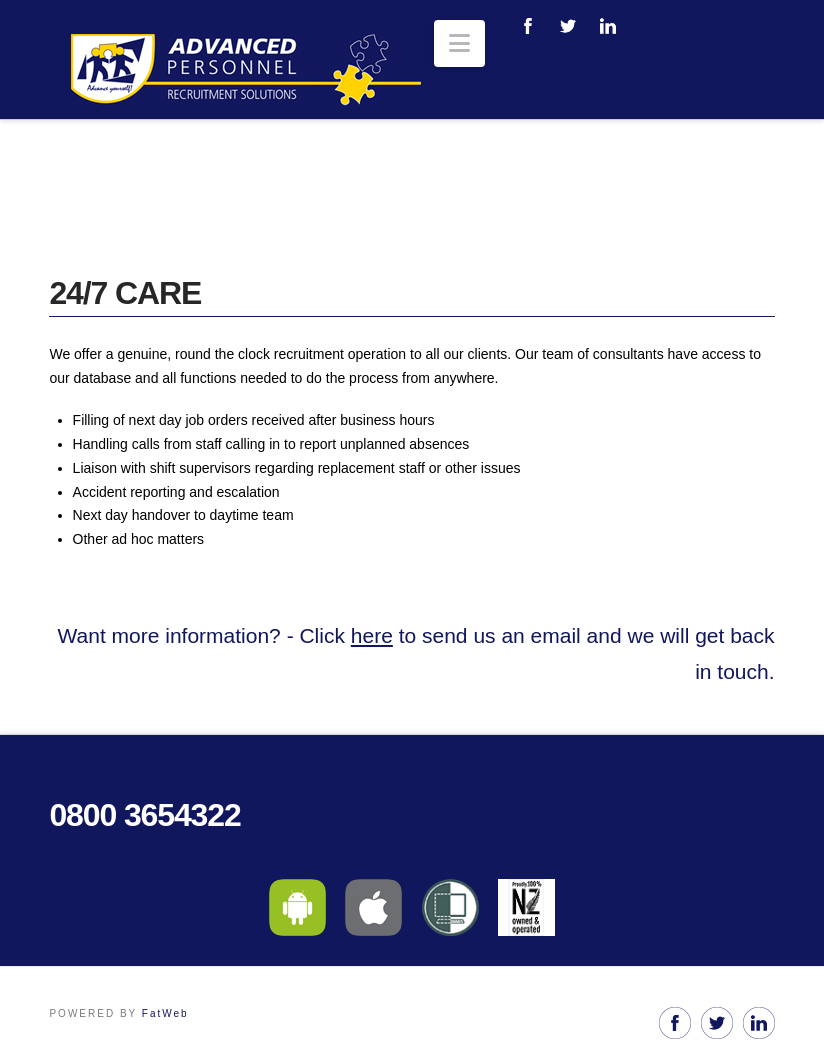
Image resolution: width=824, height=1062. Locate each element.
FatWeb (165, 1013)
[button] (459, 43)
